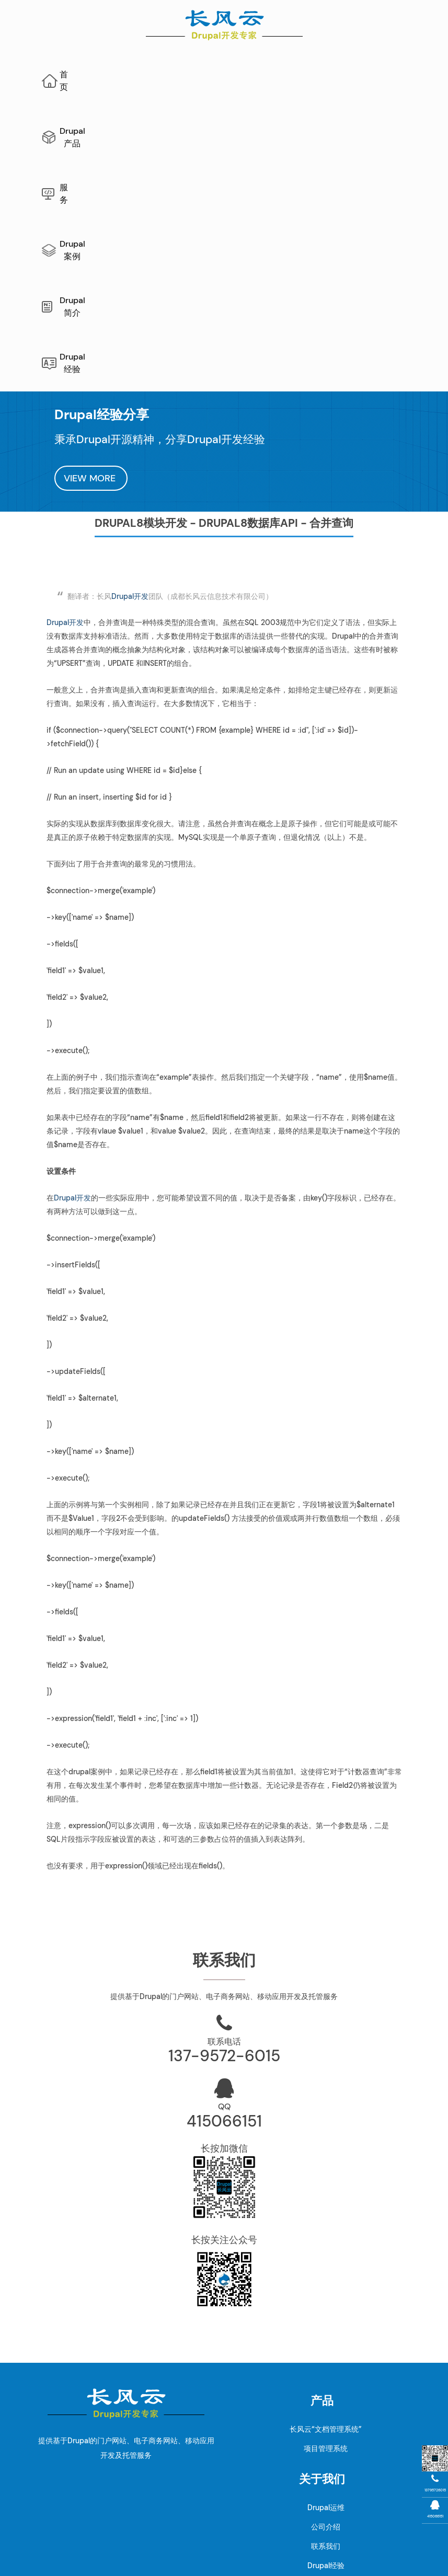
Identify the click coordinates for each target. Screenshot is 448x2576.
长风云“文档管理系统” (326, 2178)
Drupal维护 (153, 2531)
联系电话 (224, 1790)
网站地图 (238, 2531)
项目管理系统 (326, 2197)
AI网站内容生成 (285, 2531)
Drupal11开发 (130, 2432)
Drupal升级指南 (130, 2393)
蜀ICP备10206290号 (224, 2560)
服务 (223, 74)
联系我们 (325, 2295)
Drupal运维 (325, 2256)
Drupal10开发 (129, 2451)
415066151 (224, 1870)
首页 (99, 74)
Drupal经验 (236, 118)
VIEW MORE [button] (91, 227)
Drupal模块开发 (130, 2471)
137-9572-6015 (224, 1805)
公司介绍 (325, 2276)
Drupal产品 (162, 74)
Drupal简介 (360, 74)
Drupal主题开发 (130, 2490)
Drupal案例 (286, 74)
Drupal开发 (129, 345)
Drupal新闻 (325, 2334)
